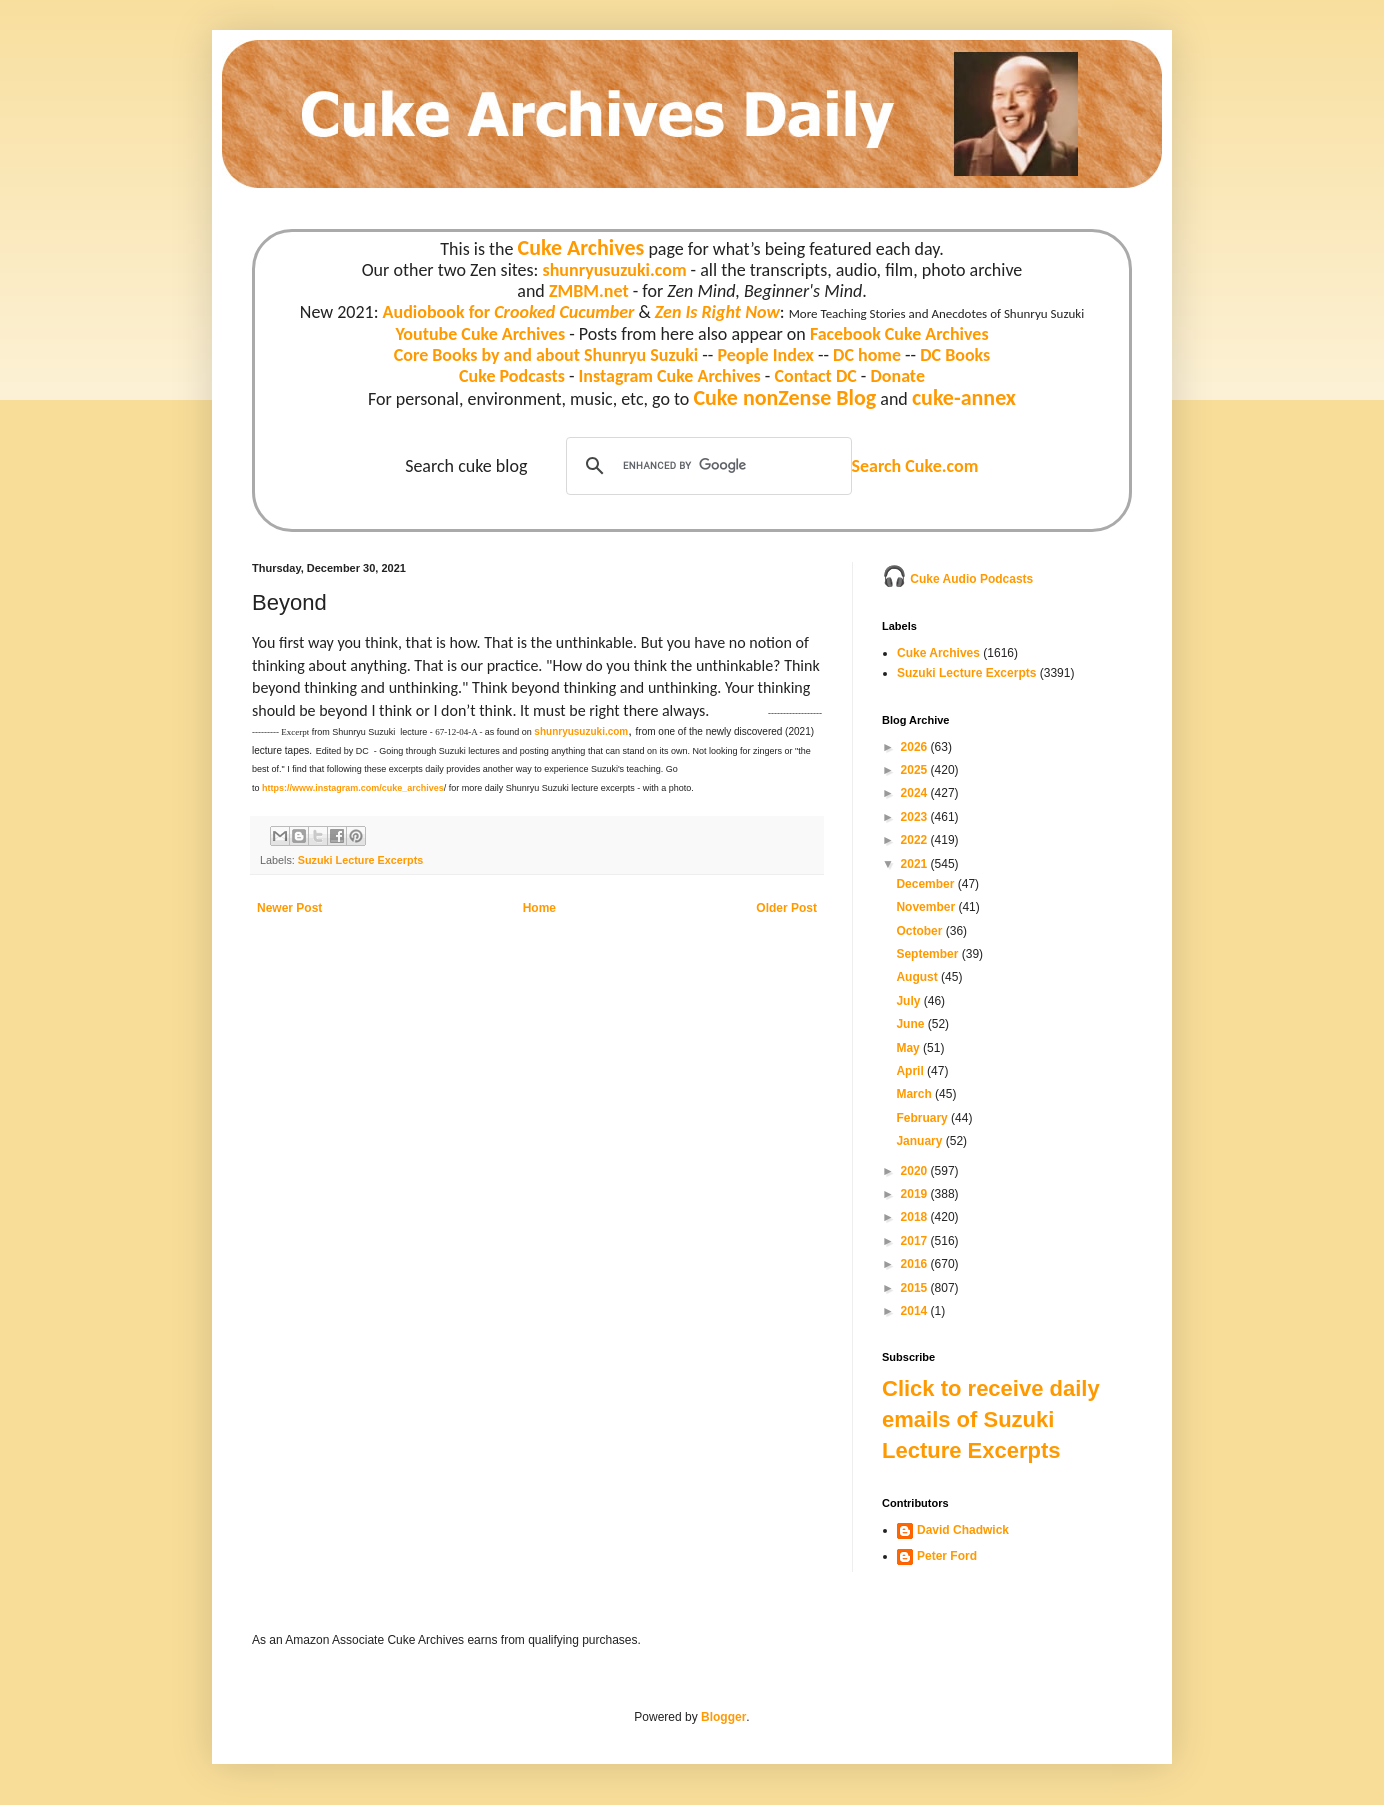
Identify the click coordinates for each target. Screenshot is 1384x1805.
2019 (916, 1194)
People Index (765, 355)
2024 (916, 793)
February (923, 1118)
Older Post (786, 908)
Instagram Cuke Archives (670, 376)
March (915, 1094)
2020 (916, 1171)
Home (539, 908)
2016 (916, 1264)
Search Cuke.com (914, 466)
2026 (916, 747)
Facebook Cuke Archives (899, 334)
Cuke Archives (581, 247)
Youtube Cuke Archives (480, 334)
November (927, 907)
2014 (916, 1311)
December (926, 884)
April (911, 1071)
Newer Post (289, 908)
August (918, 977)
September (928, 954)
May (909, 1048)
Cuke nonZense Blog (784, 397)
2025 (916, 770)
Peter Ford (947, 1556)
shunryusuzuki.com (615, 270)
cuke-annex (964, 397)
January (920, 1141)
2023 (916, 817)
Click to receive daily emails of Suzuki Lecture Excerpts (991, 1419)
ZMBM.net (589, 291)
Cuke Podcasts (512, 376)
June (911, 1024)
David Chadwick (963, 1530)
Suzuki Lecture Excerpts (360, 860)
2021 (916, 864)
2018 (916, 1217)
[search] (706, 466)
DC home (867, 355)
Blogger (723, 1717)
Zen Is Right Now (717, 312)
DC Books (955, 355)
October (920, 931)
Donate (897, 376)
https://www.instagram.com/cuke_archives (353, 788)
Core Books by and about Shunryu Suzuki (546, 355)
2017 (916, 1241)
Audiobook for (509, 312)
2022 (916, 840)
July (909, 1001)
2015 (916, 1288)
